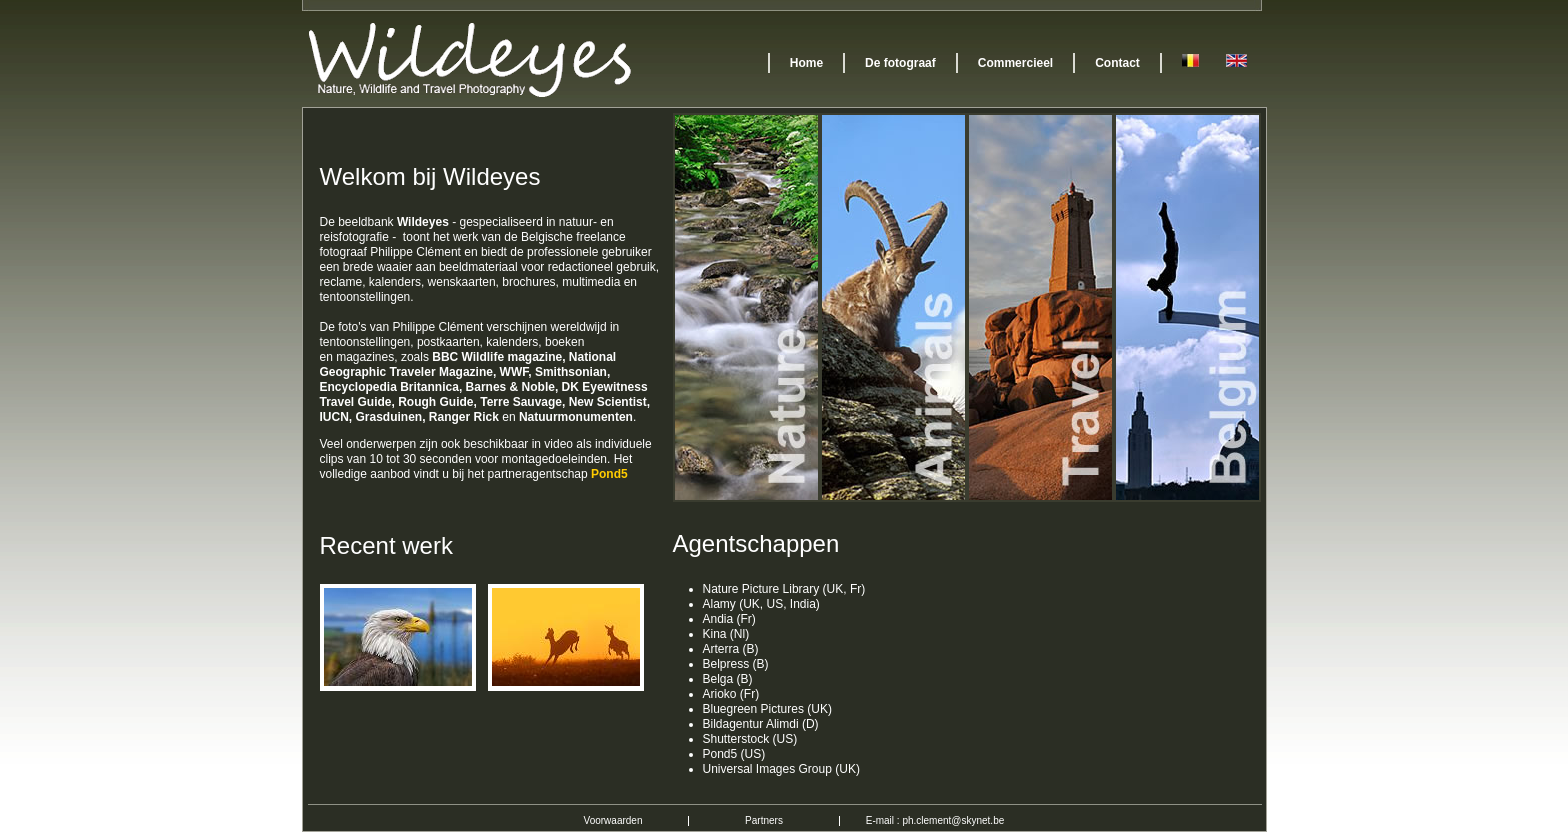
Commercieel (1015, 63)
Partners (764, 820)
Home (806, 63)
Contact (1117, 63)
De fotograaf (900, 63)
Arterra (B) (731, 649)
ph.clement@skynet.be (953, 820)
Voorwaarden (613, 820)
